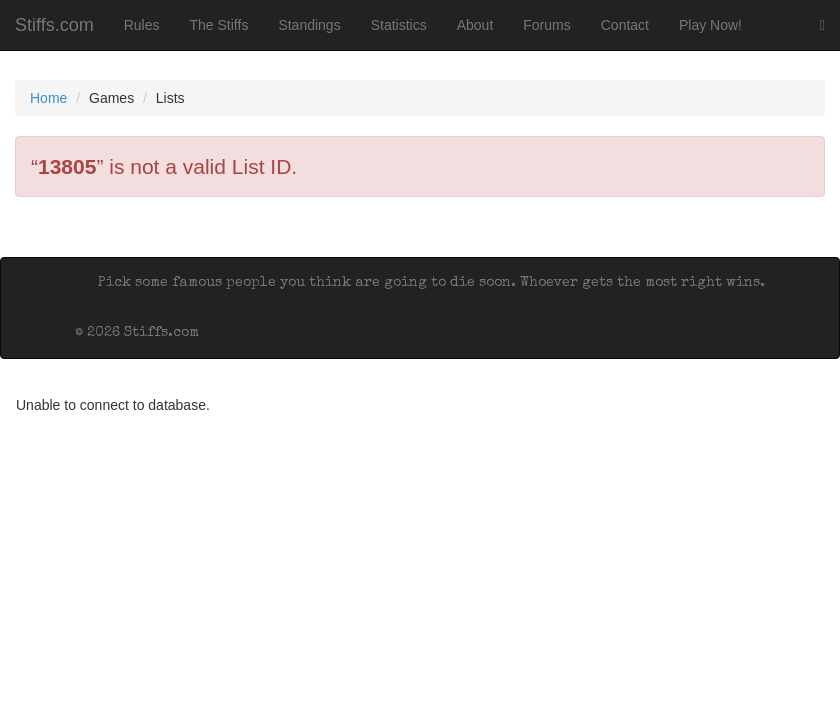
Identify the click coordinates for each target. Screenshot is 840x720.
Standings (309, 25)
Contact (625, 25)
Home (48, 98)
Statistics (399, 25)
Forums (546, 25)
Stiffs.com (54, 25)
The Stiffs (219, 25)
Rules (142, 25)
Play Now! (710, 25)
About (475, 25)
